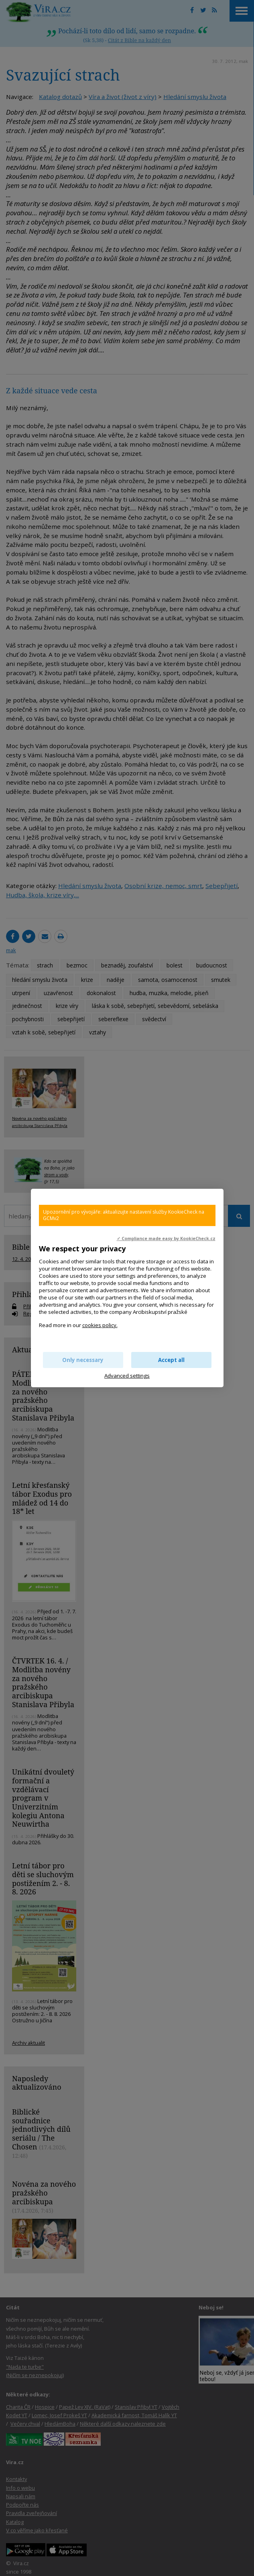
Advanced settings (127, 1375)
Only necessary (83, 1360)
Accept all (171, 1360)
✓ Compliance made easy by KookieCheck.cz (166, 1238)
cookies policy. (100, 1325)
